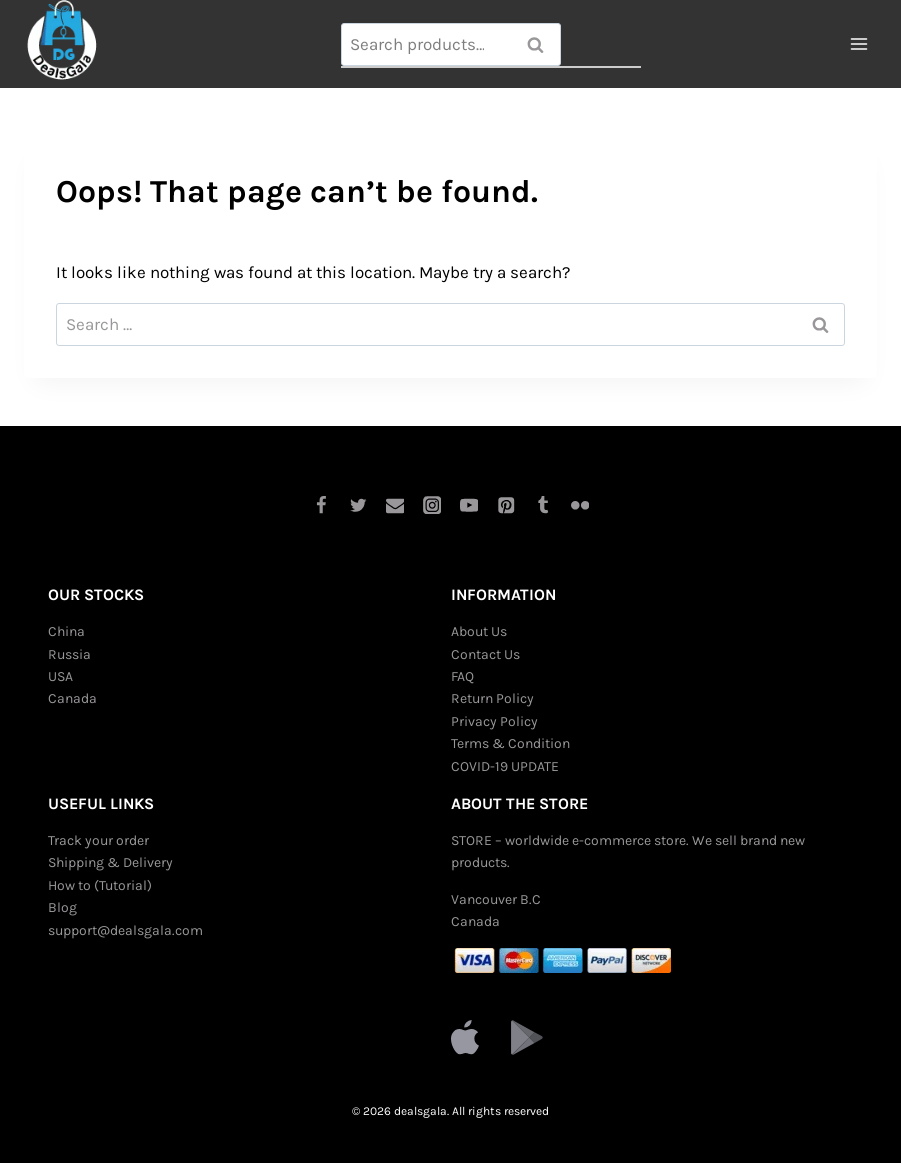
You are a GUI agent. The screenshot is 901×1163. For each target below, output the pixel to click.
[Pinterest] (506, 504)
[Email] (394, 504)
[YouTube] (469, 504)
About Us (479, 631)
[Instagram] (431, 504)
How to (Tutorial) (100, 885)
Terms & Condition (510, 743)
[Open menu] (858, 44)
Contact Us (485, 654)
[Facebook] (320, 504)
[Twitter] (357, 504)
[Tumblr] (543, 504)
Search (542, 45)
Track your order (98, 840)
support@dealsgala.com (125, 930)
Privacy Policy (494, 721)
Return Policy (492, 698)
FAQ (462, 676)
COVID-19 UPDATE (505, 766)
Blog (62, 907)
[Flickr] (580, 504)
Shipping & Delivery (110, 862)
